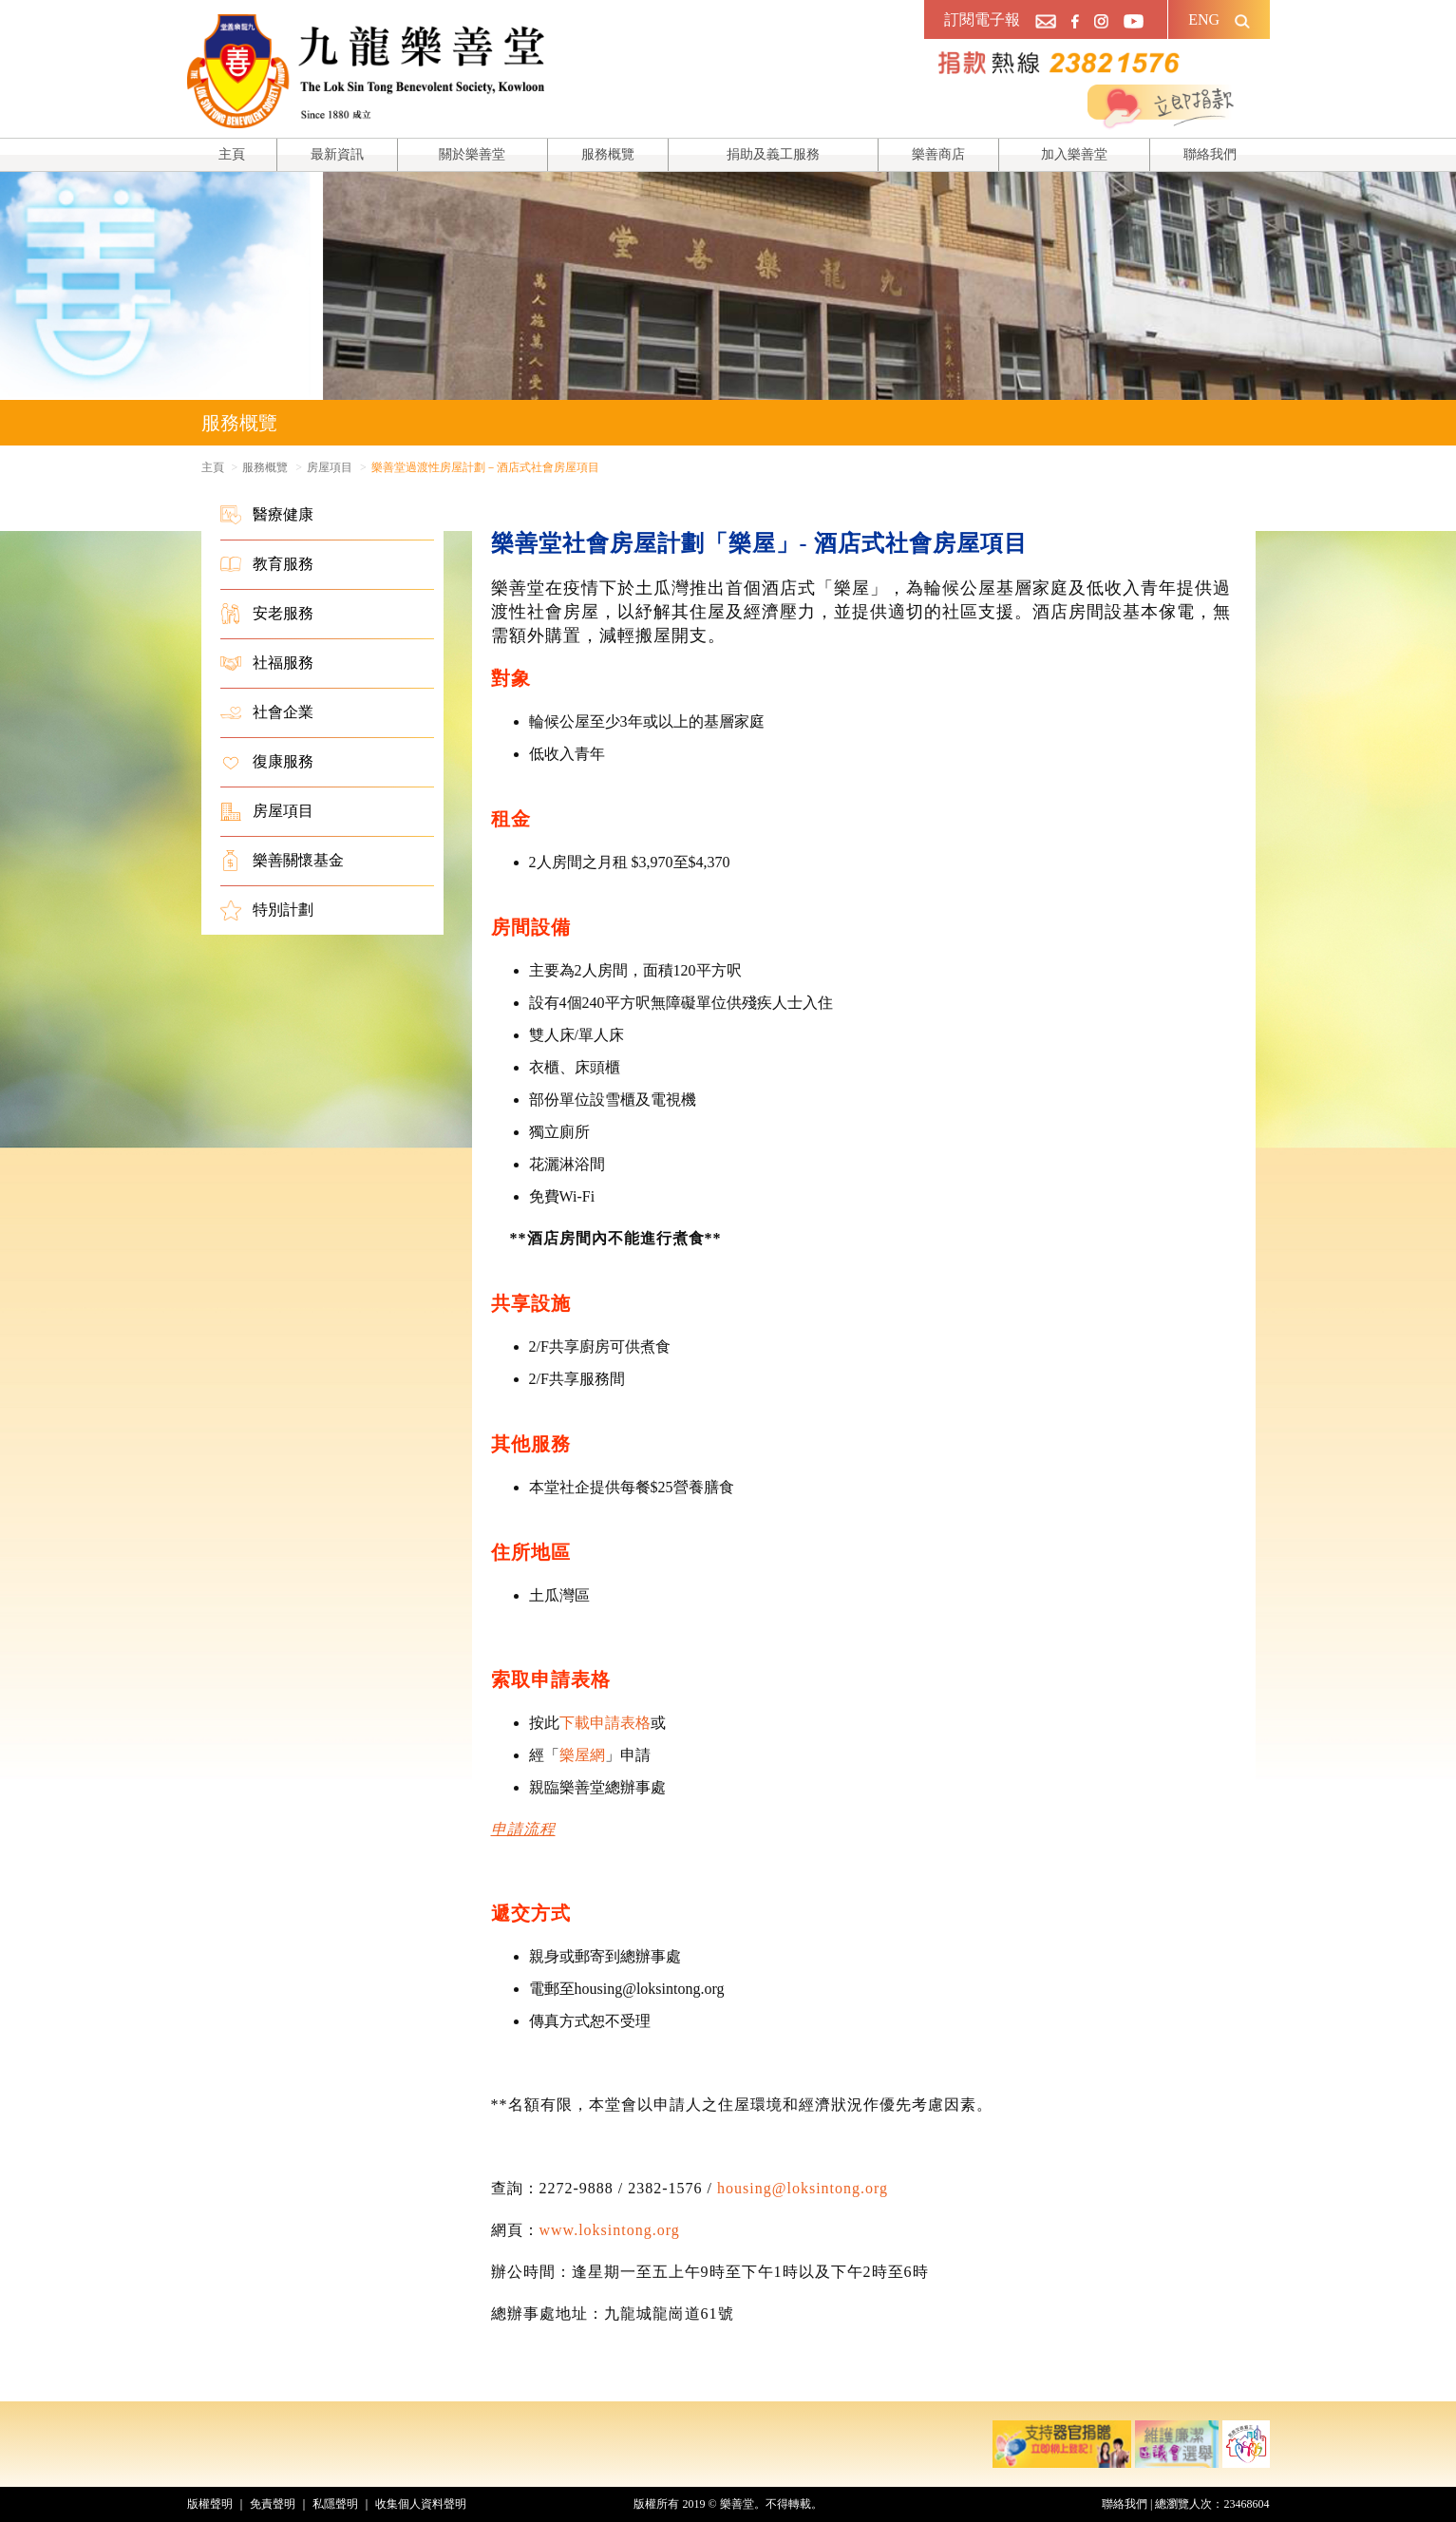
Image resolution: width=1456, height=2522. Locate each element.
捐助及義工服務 (773, 154)
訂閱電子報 (982, 19)
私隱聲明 (335, 2504)
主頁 (231, 154)
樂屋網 (582, 1755)
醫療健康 (266, 514)
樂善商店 (938, 154)
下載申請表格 (605, 1723)
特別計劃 (266, 910)
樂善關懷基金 (282, 860)
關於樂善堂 (472, 154)
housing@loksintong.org (802, 2188)
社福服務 (266, 663)
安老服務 (266, 613)
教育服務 (266, 564)
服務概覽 (607, 154)
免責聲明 (272, 2504)
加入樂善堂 (1074, 154)
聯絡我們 (1210, 154)
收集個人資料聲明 (420, 2504)
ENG (1204, 19)
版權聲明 (210, 2504)
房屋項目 (266, 811)
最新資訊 (337, 154)
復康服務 (266, 761)
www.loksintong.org (609, 2230)
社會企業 (266, 712)
